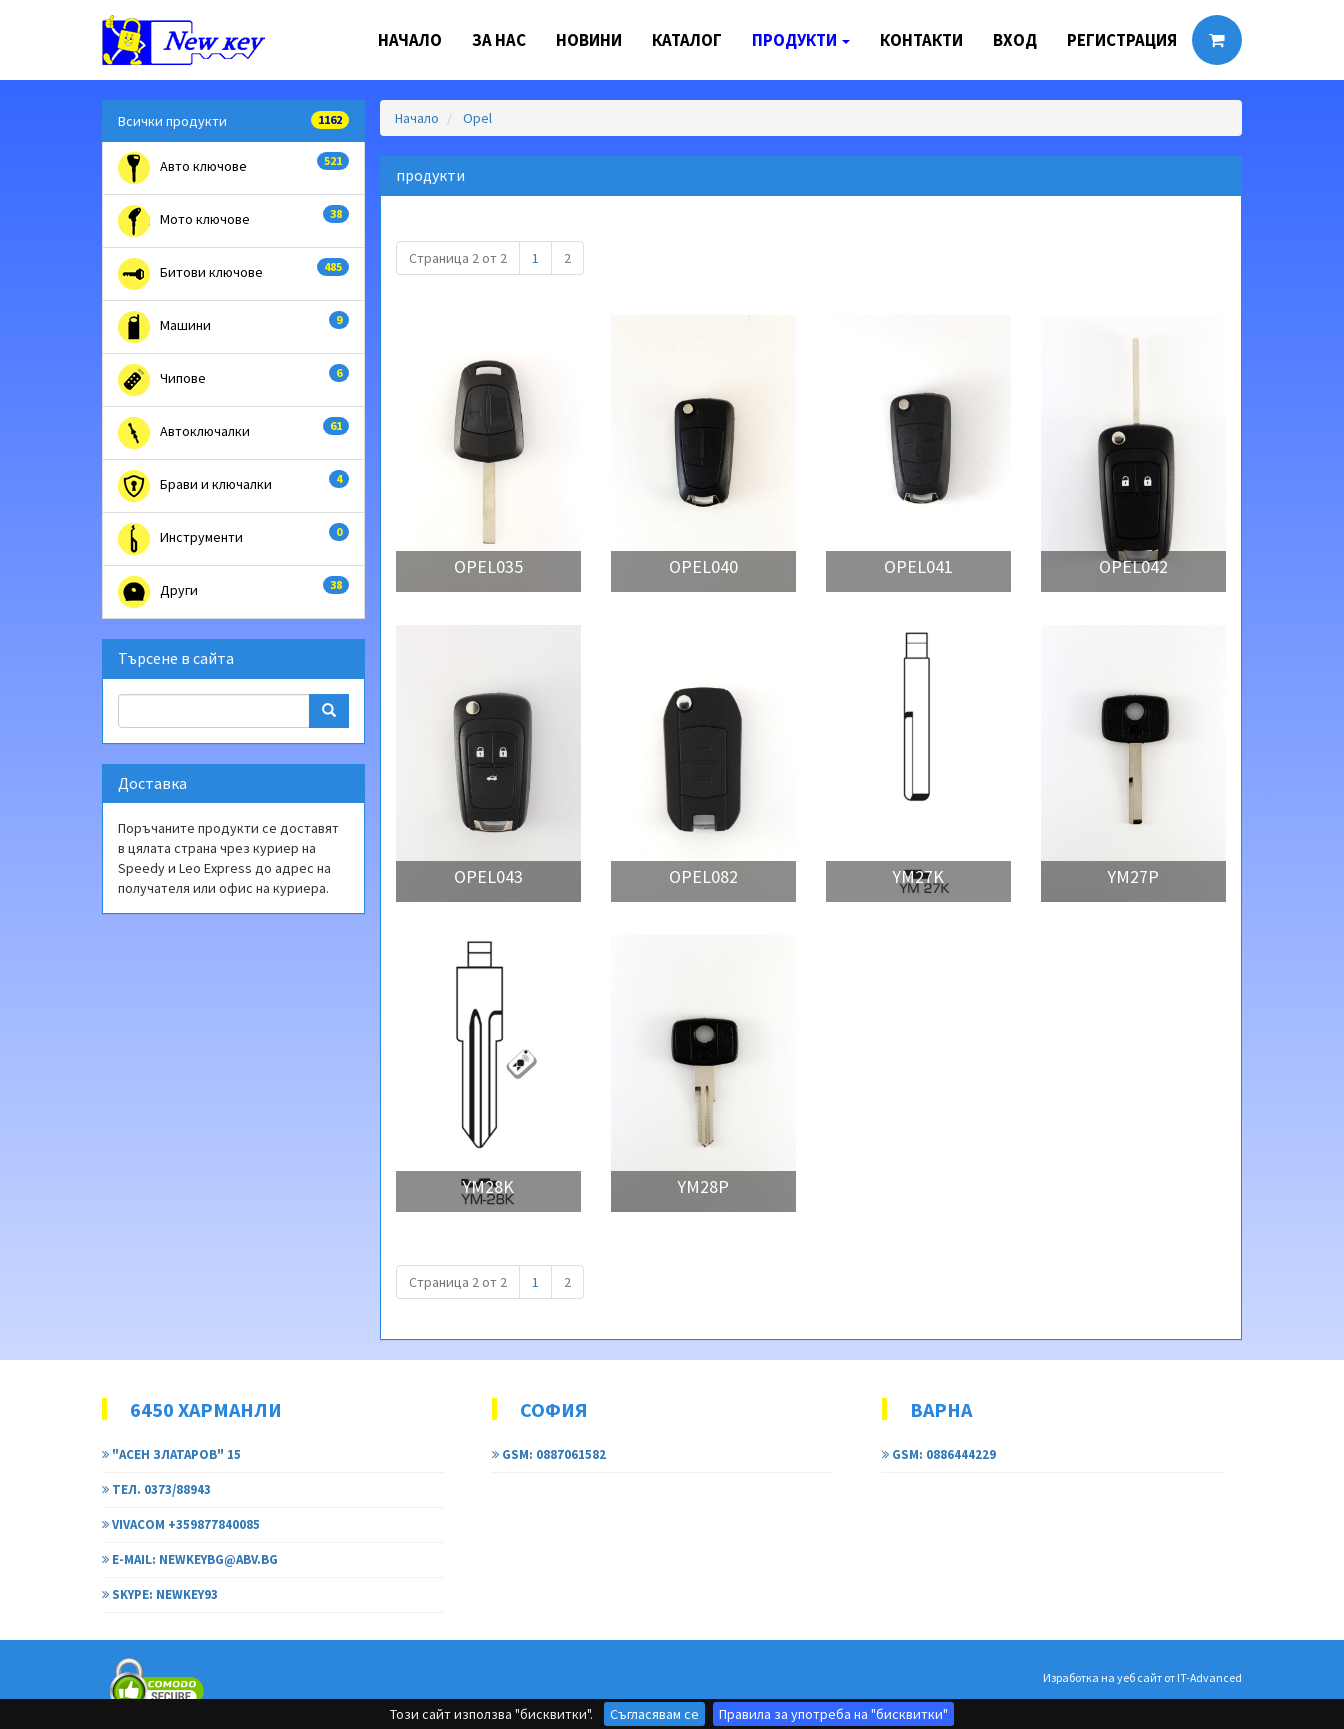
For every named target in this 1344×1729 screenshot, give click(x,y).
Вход (1015, 40)
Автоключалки (233, 433)
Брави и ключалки (233, 486)
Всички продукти (233, 120)
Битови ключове (233, 274)
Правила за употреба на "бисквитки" (833, 1714)
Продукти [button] (801, 40)
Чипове (233, 380)
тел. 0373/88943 (156, 1489)
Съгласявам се (654, 1714)
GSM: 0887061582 (549, 1454)
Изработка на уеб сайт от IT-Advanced (1142, 1677)
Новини (589, 40)
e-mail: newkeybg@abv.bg (190, 1559)
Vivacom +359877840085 (181, 1524)
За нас (499, 40)
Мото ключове (233, 221)
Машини (233, 327)
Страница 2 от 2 (458, 258)
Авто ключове (233, 168)
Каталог (687, 40)
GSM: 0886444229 (939, 1454)
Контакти (921, 40)
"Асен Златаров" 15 (171, 1454)
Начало (410, 40)
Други (233, 592)
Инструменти (233, 539)
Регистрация (1122, 40)
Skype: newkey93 (160, 1594)
